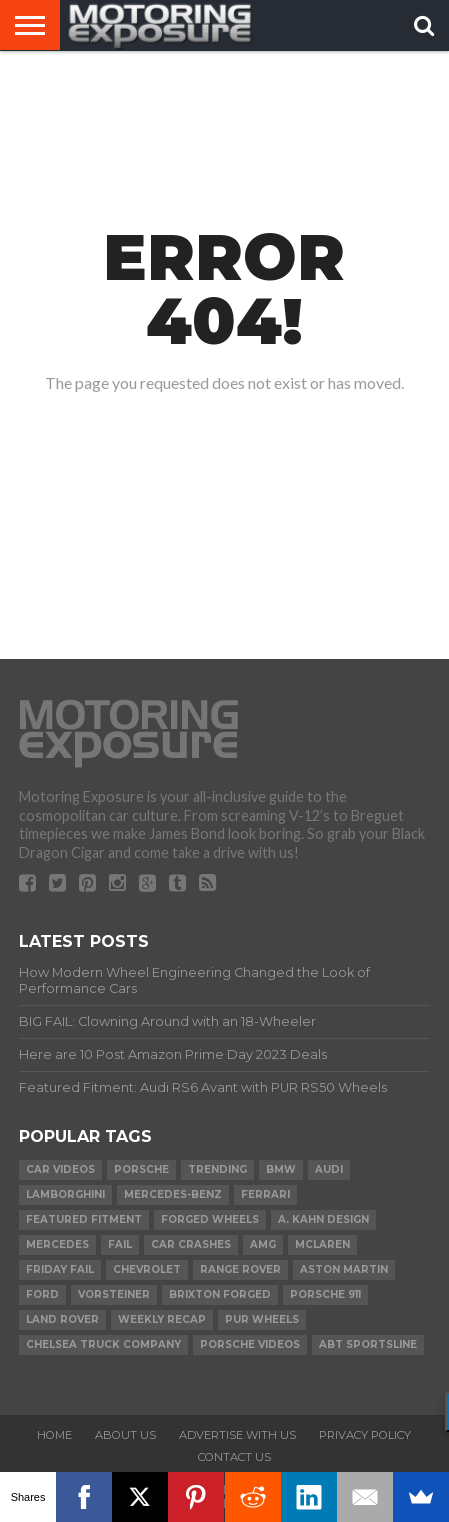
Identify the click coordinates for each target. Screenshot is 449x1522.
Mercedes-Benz (173, 1194)
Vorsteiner (114, 1294)
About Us (125, 1435)
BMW (281, 1169)
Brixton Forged (220, 1294)
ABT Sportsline (368, 1344)
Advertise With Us (237, 1435)
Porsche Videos (250, 1344)
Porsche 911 (325, 1294)
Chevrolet (147, 1269)
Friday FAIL (60, 1269)
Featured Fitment (84, 1219)
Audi (329, 1169)
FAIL (120, 1244)
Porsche (141, 1169)
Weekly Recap (162, 1319)
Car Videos (60, 1169)
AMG (263, 1244)
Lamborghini (65, 1194)
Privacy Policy (365, 1435)
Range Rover (240, 1269)
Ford (42, 1294)
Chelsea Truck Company (103, 1344)
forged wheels (210, 1219)
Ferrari (265, 1194)
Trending (217, 1169)
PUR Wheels (262, 1319)
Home (54, 1435)
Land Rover (62, 1319)
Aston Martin (344, 1269)
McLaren (322, 1244)
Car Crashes (191, 1244)
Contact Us (234, 1457)
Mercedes (57, 1244)
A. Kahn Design (323, 1219)
